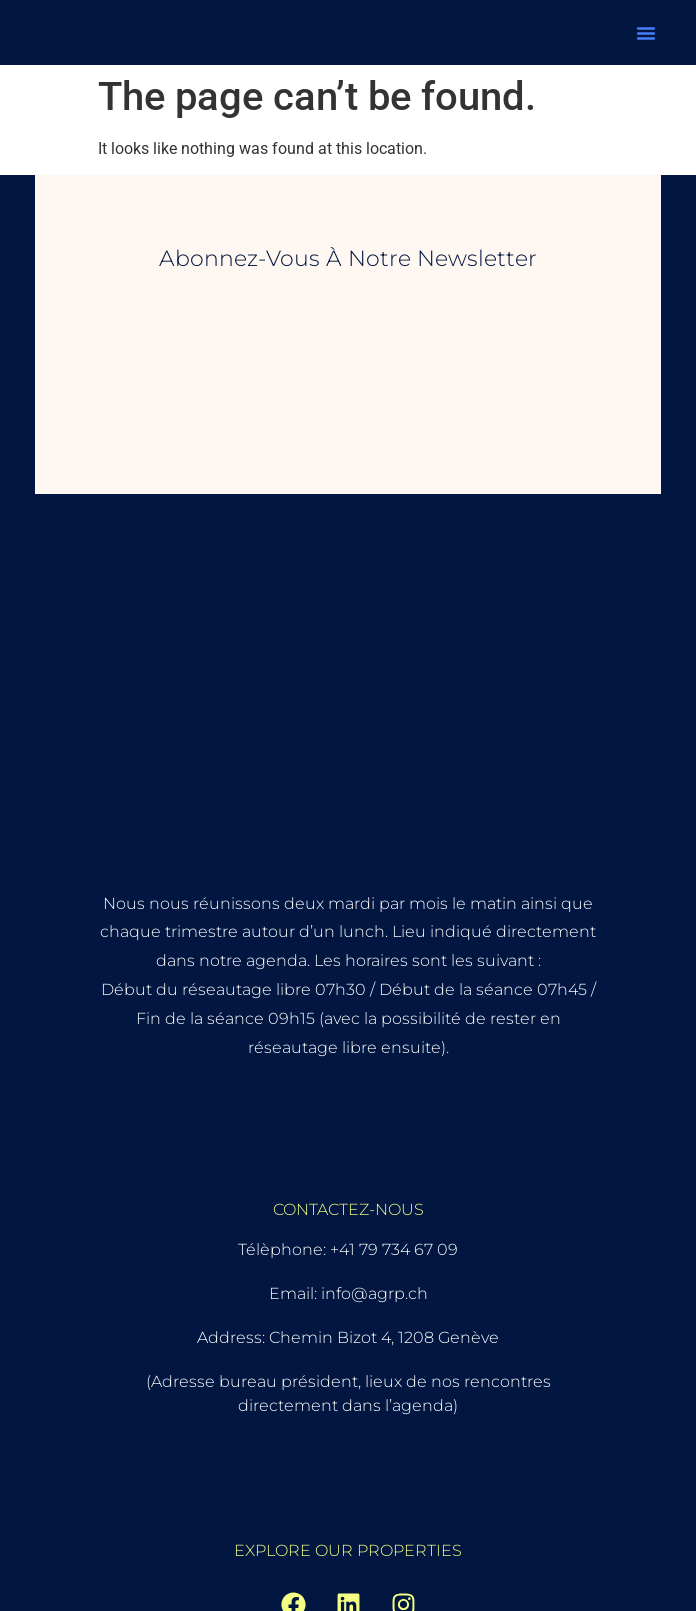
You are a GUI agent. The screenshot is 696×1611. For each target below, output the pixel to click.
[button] (646, 33)
